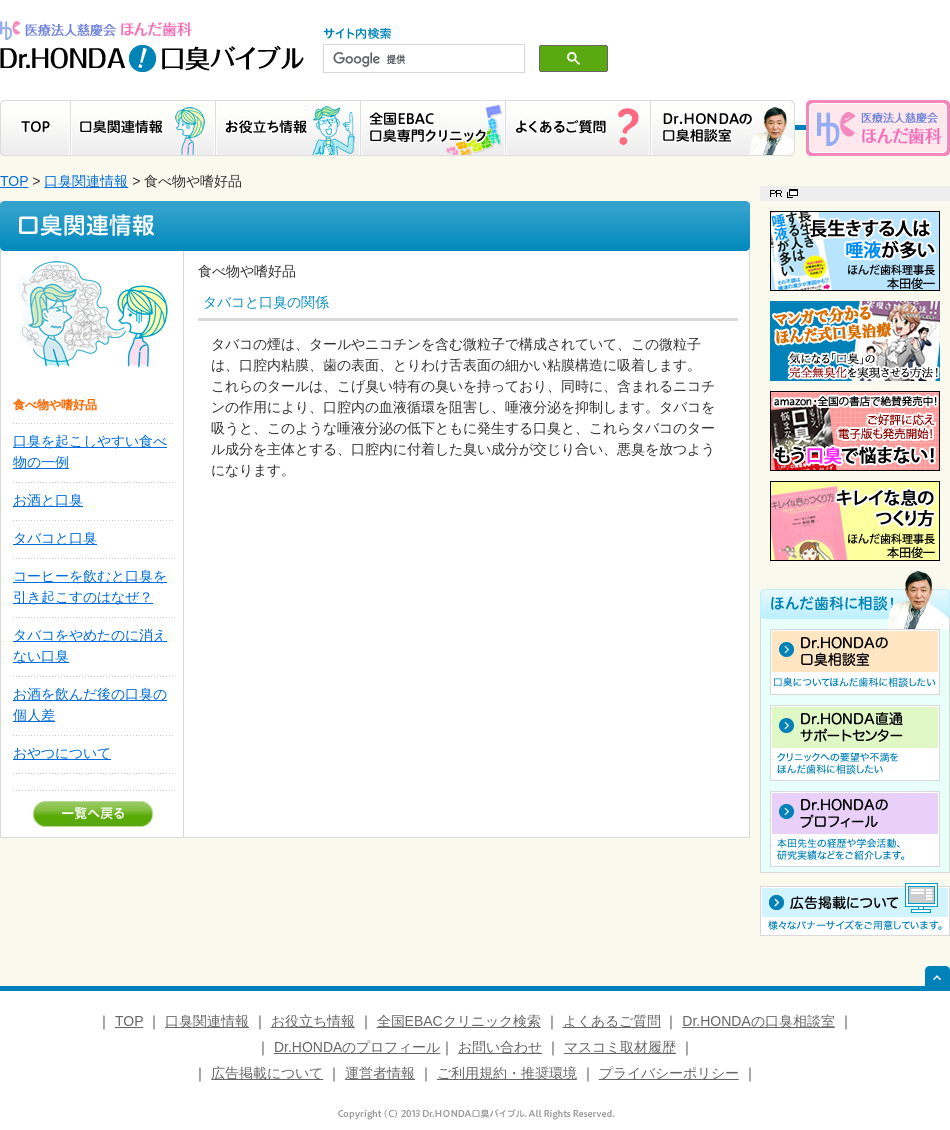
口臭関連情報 (86, 181)
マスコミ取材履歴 (620, 1047)
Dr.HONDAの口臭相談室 (758, 1021)
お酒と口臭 (48, 500)
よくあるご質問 (612, 1021)
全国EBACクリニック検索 (459, 1021)
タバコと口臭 (55, 538)
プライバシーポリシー (669, 1073)
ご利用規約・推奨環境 (507, 1073)
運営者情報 (380, 1073)
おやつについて (62, 753)
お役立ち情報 (313, 1021)
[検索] (422, 59)
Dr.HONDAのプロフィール (357, 1047)
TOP (14, 181)
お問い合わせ (500, 1047)
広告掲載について (267, 1073)
